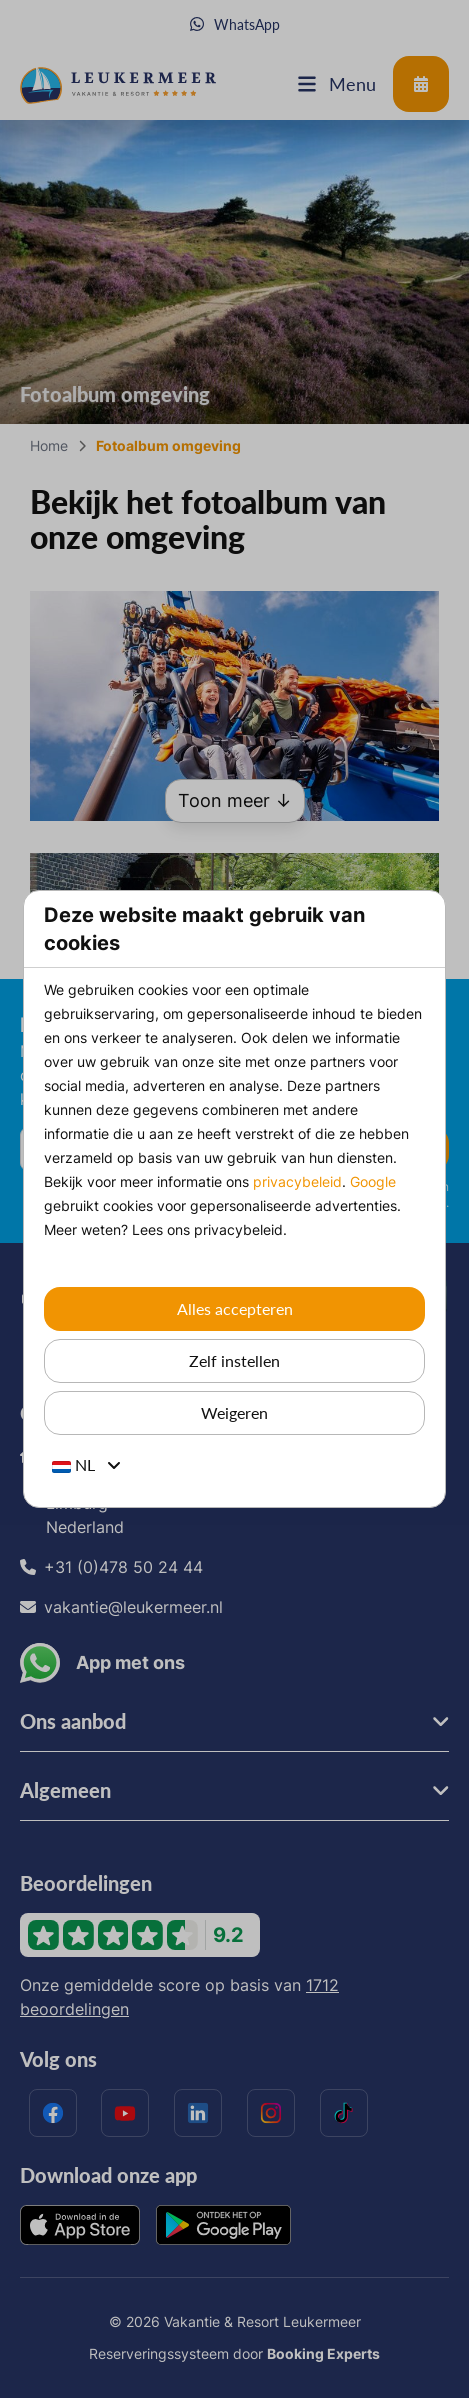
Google (373, 1181)
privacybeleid (297, 1181)
